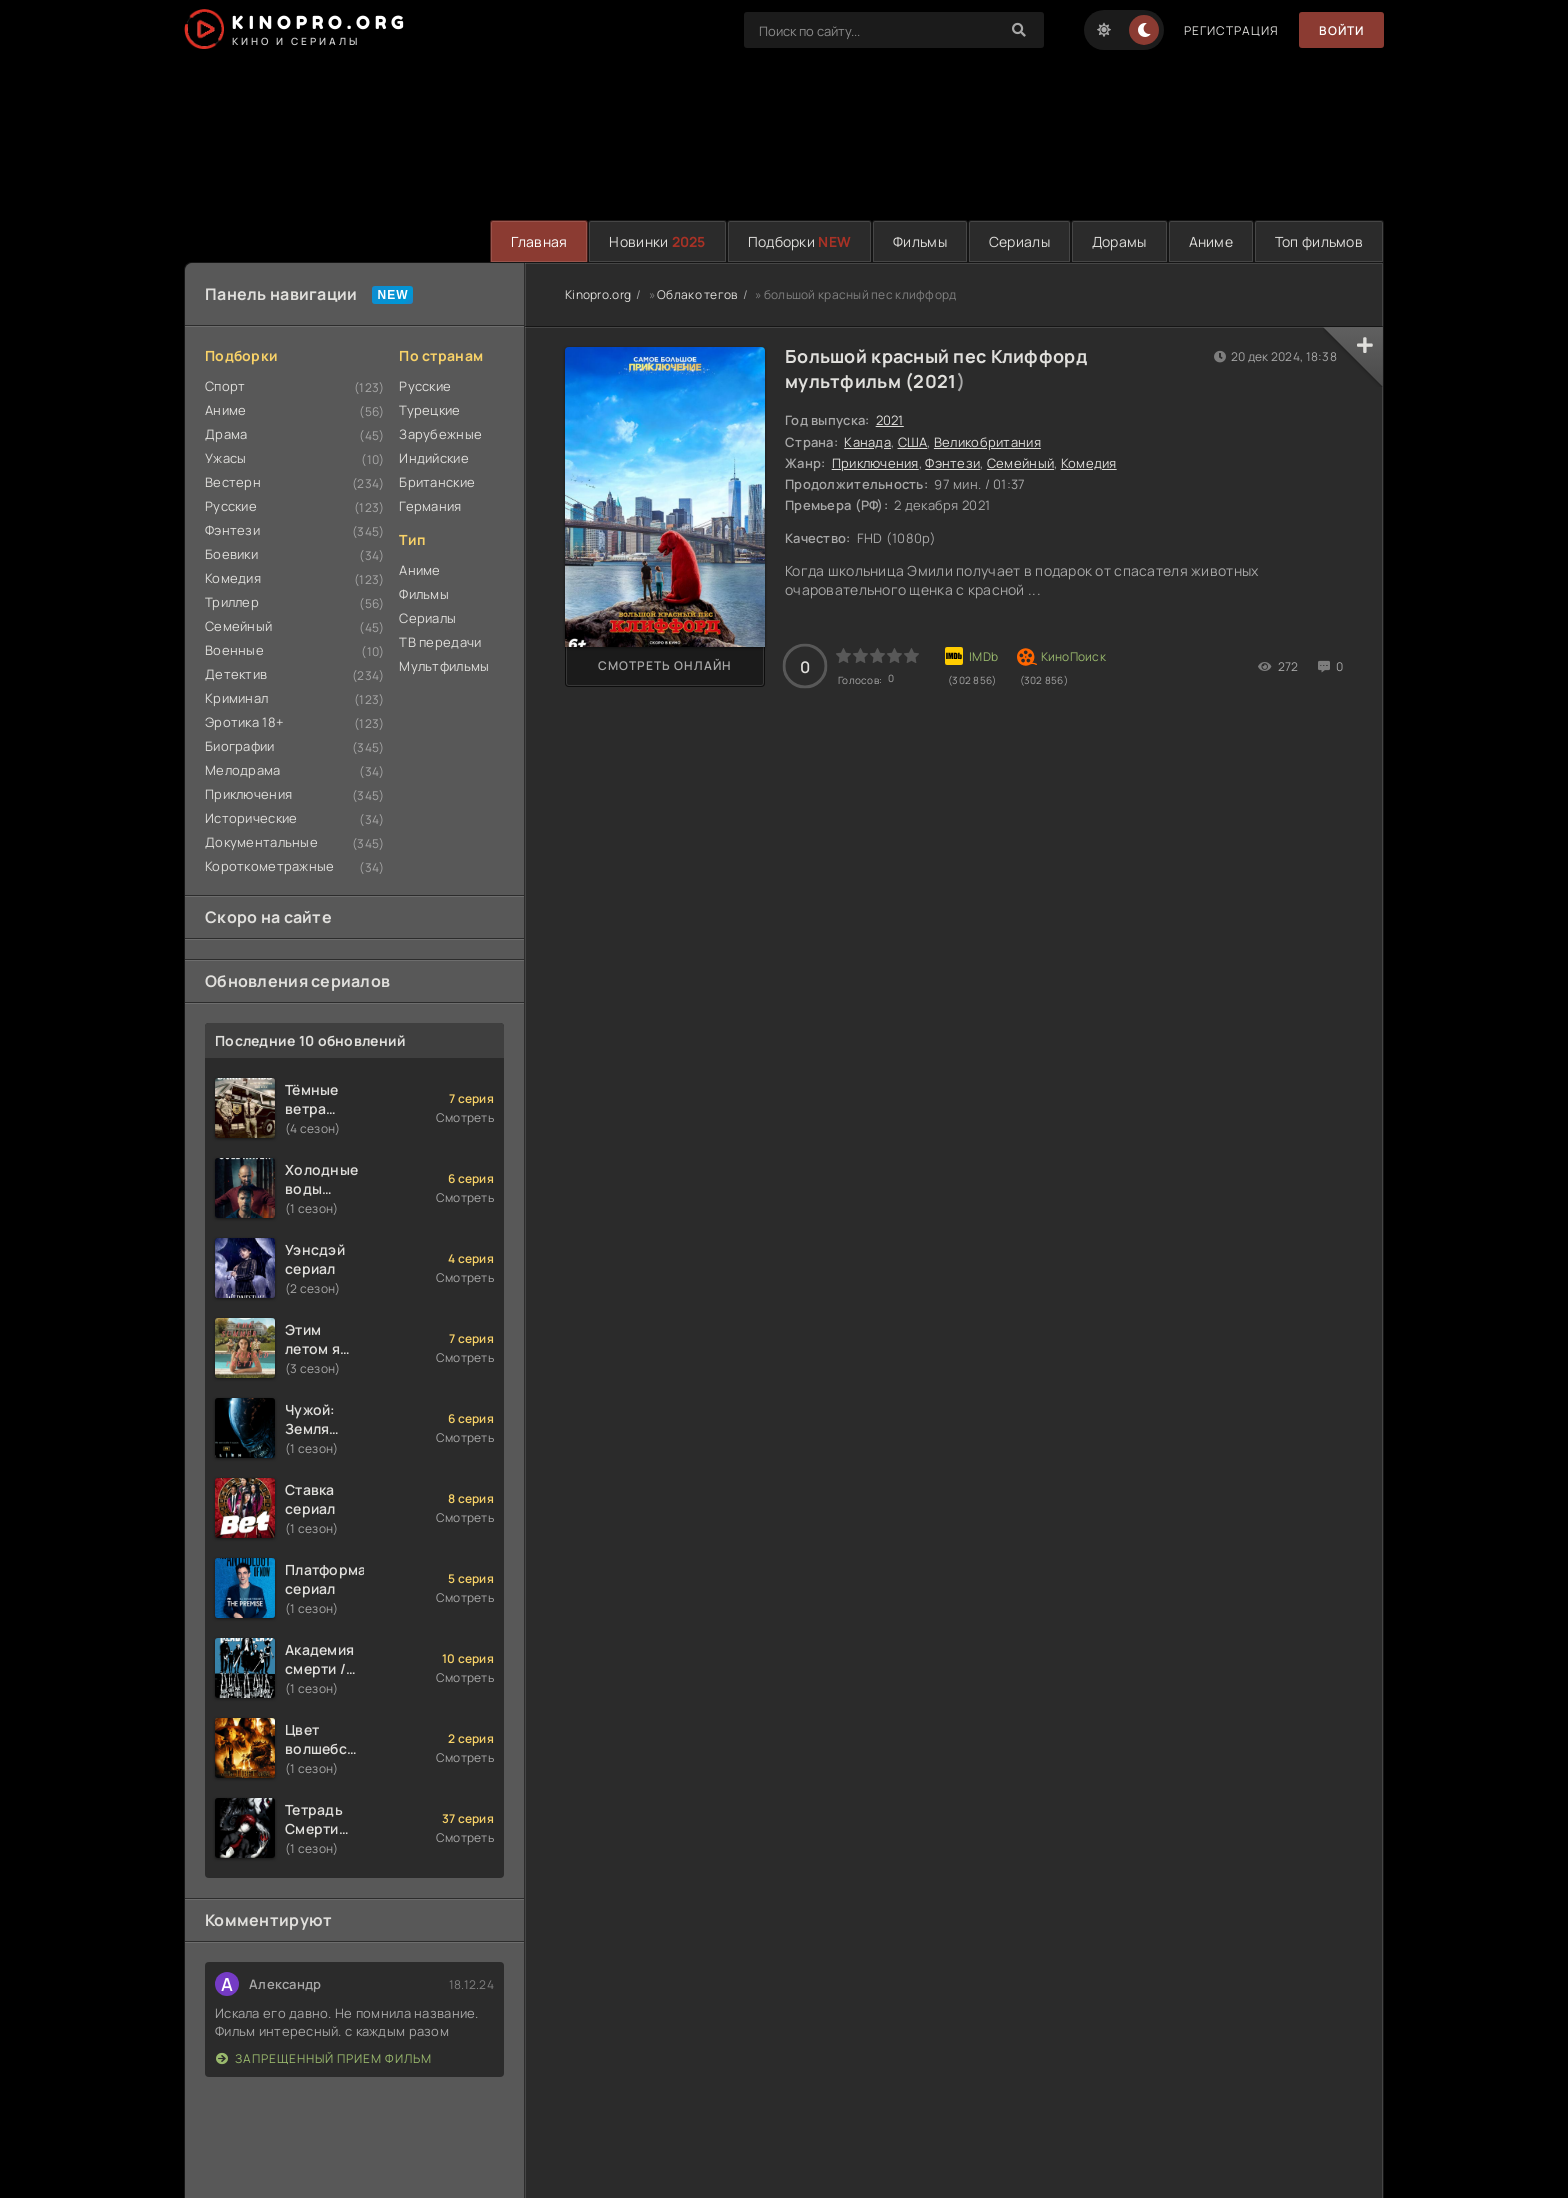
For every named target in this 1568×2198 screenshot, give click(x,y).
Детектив (236, 674)
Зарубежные (440, 434)
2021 (934, 381)
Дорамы (1119, 241)
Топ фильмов (1319, 241)
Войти (1341, 30)
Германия (430, 506)
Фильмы (920, 241)
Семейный (238, 626)
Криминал (236, 698)
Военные (234, 650)
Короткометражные (269, 866)
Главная (539, 241)
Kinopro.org (598, 294)
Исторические (251, 818)
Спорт (225, 386)
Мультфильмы (444, 666)
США (913, 442)
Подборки (799, 241)
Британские (437, 482)
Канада (867, 442)
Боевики (231, 554)
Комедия (233, 578)
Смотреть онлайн (665, 665)
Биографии (240, 746)
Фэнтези (232, 530)
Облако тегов (697, 294)
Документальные (261, 842)
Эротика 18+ (244, 722)
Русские (231, 506)
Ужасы (225, 458)
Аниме (1211, 241)
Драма (226, 434)
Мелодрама (243, 770)
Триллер (232, 602)
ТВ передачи (440, 642)
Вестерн (233, 482)
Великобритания (987, 442)
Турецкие (429, 410)
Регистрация (1231, 30)
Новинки (657, 241)
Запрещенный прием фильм (324, 2058)
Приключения (248, 794)
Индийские (434, 458)
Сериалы (1019, 241)
